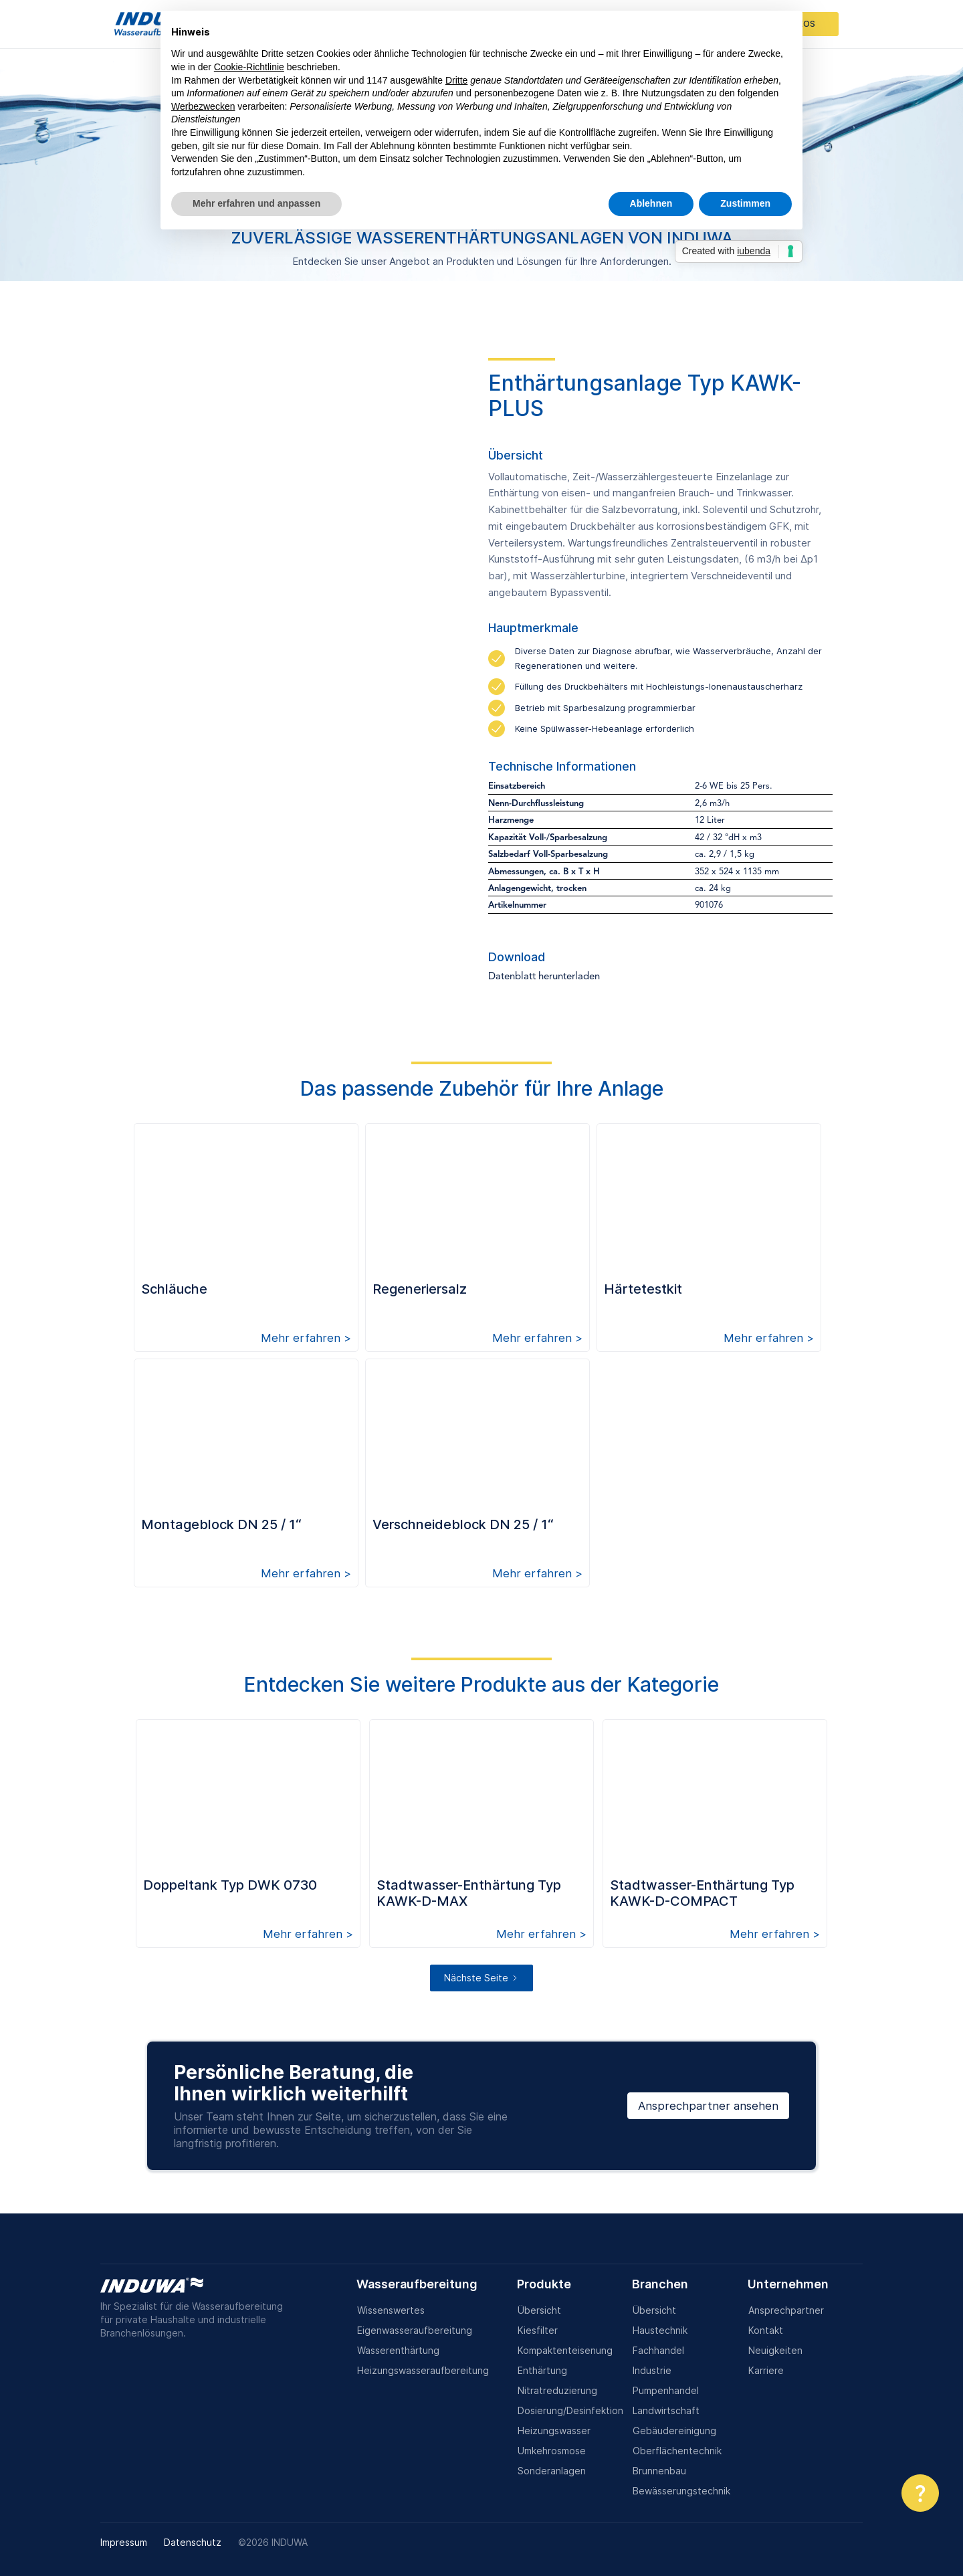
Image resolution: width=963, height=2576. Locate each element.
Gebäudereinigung (674, 2430)
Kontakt (765, 2330)
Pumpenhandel (666, 2390)
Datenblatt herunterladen (544, 977)
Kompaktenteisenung (565, 2350)
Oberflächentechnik (677, 2450)
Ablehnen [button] (651, 203)
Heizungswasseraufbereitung (423, 2370)
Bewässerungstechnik (681, 2490)
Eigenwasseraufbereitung (414, 2330)
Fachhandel (658, 2350)
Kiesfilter (538, 2330)
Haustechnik (660, 2330)
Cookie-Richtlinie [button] (249, 67)
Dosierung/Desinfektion (570, 2410)
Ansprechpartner (786, 2310)
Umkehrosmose (552, 2450)
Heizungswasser (554, 2430)
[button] (920, 2493)
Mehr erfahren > (306, 1338)
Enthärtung (542, 2370)
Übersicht (539, 2310)
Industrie (652, 2370)
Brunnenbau (659, 2470)
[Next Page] (481, 1978)
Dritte (456, 80)
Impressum (123, 2542)
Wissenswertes (391, 2310)
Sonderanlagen (552, 2470)
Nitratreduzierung (557, 2390)
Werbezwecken (203, 106)
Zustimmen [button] (745, 203)
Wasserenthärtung (398, 2350)
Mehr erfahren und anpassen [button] (256, 203)
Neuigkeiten (775, 2350)
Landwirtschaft (666, 2410)
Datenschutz (192, 2542)
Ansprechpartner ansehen (708, 2105)
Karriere (766, 2370)
